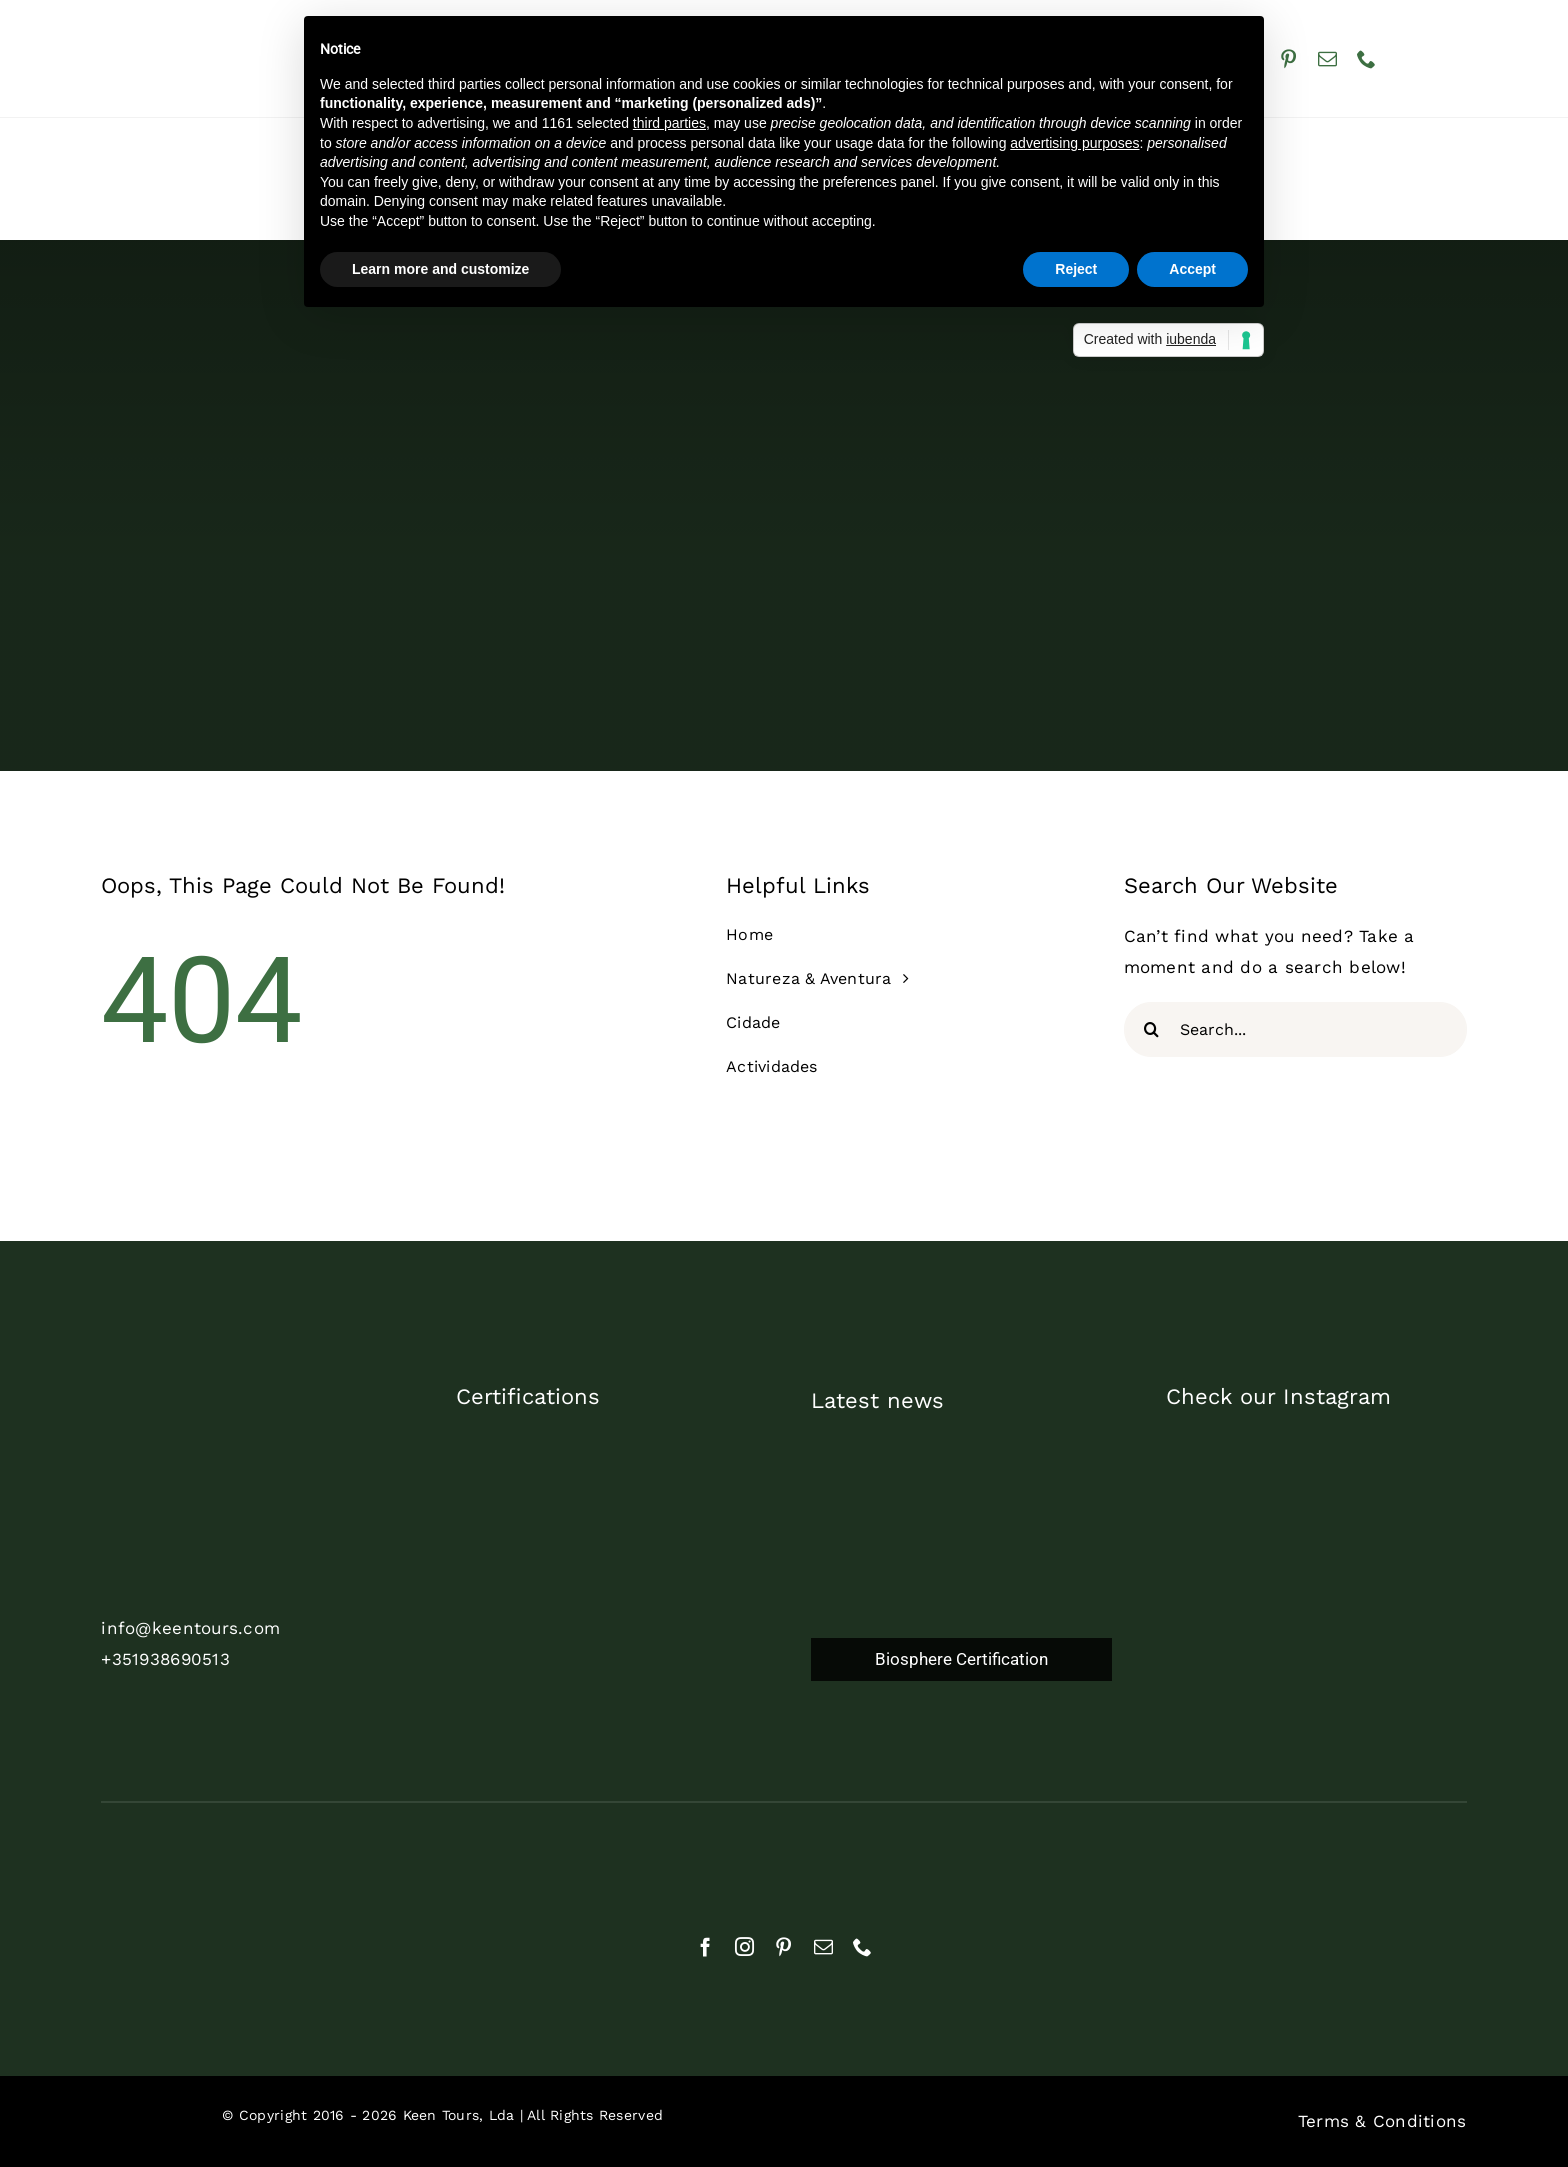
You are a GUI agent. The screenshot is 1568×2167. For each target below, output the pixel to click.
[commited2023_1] (606, 1442)
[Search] (1151, 1029)
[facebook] (705, 1946)
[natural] (429, 1863)
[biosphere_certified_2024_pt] (613, 1632)
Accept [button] (1192, 269)
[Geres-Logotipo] (1139, 1851)
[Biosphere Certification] (961, 1591)
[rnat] (192, 1854)
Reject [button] (1076, 269)
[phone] (1366, 58)
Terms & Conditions (1382, 2121)
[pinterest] (1288, 58)
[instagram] (744, 1946)
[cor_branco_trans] (216, 1429)
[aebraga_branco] (666, 1858)
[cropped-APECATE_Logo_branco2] (902, 1856)
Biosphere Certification (961, 1659)
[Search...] (1295, 1029)
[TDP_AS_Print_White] (613, 1537)
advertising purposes (1074, 143)
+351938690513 (165, 1659)
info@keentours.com (190, 1628)
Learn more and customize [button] (440, 269)
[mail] (1327, 58)
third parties (669, 123)
